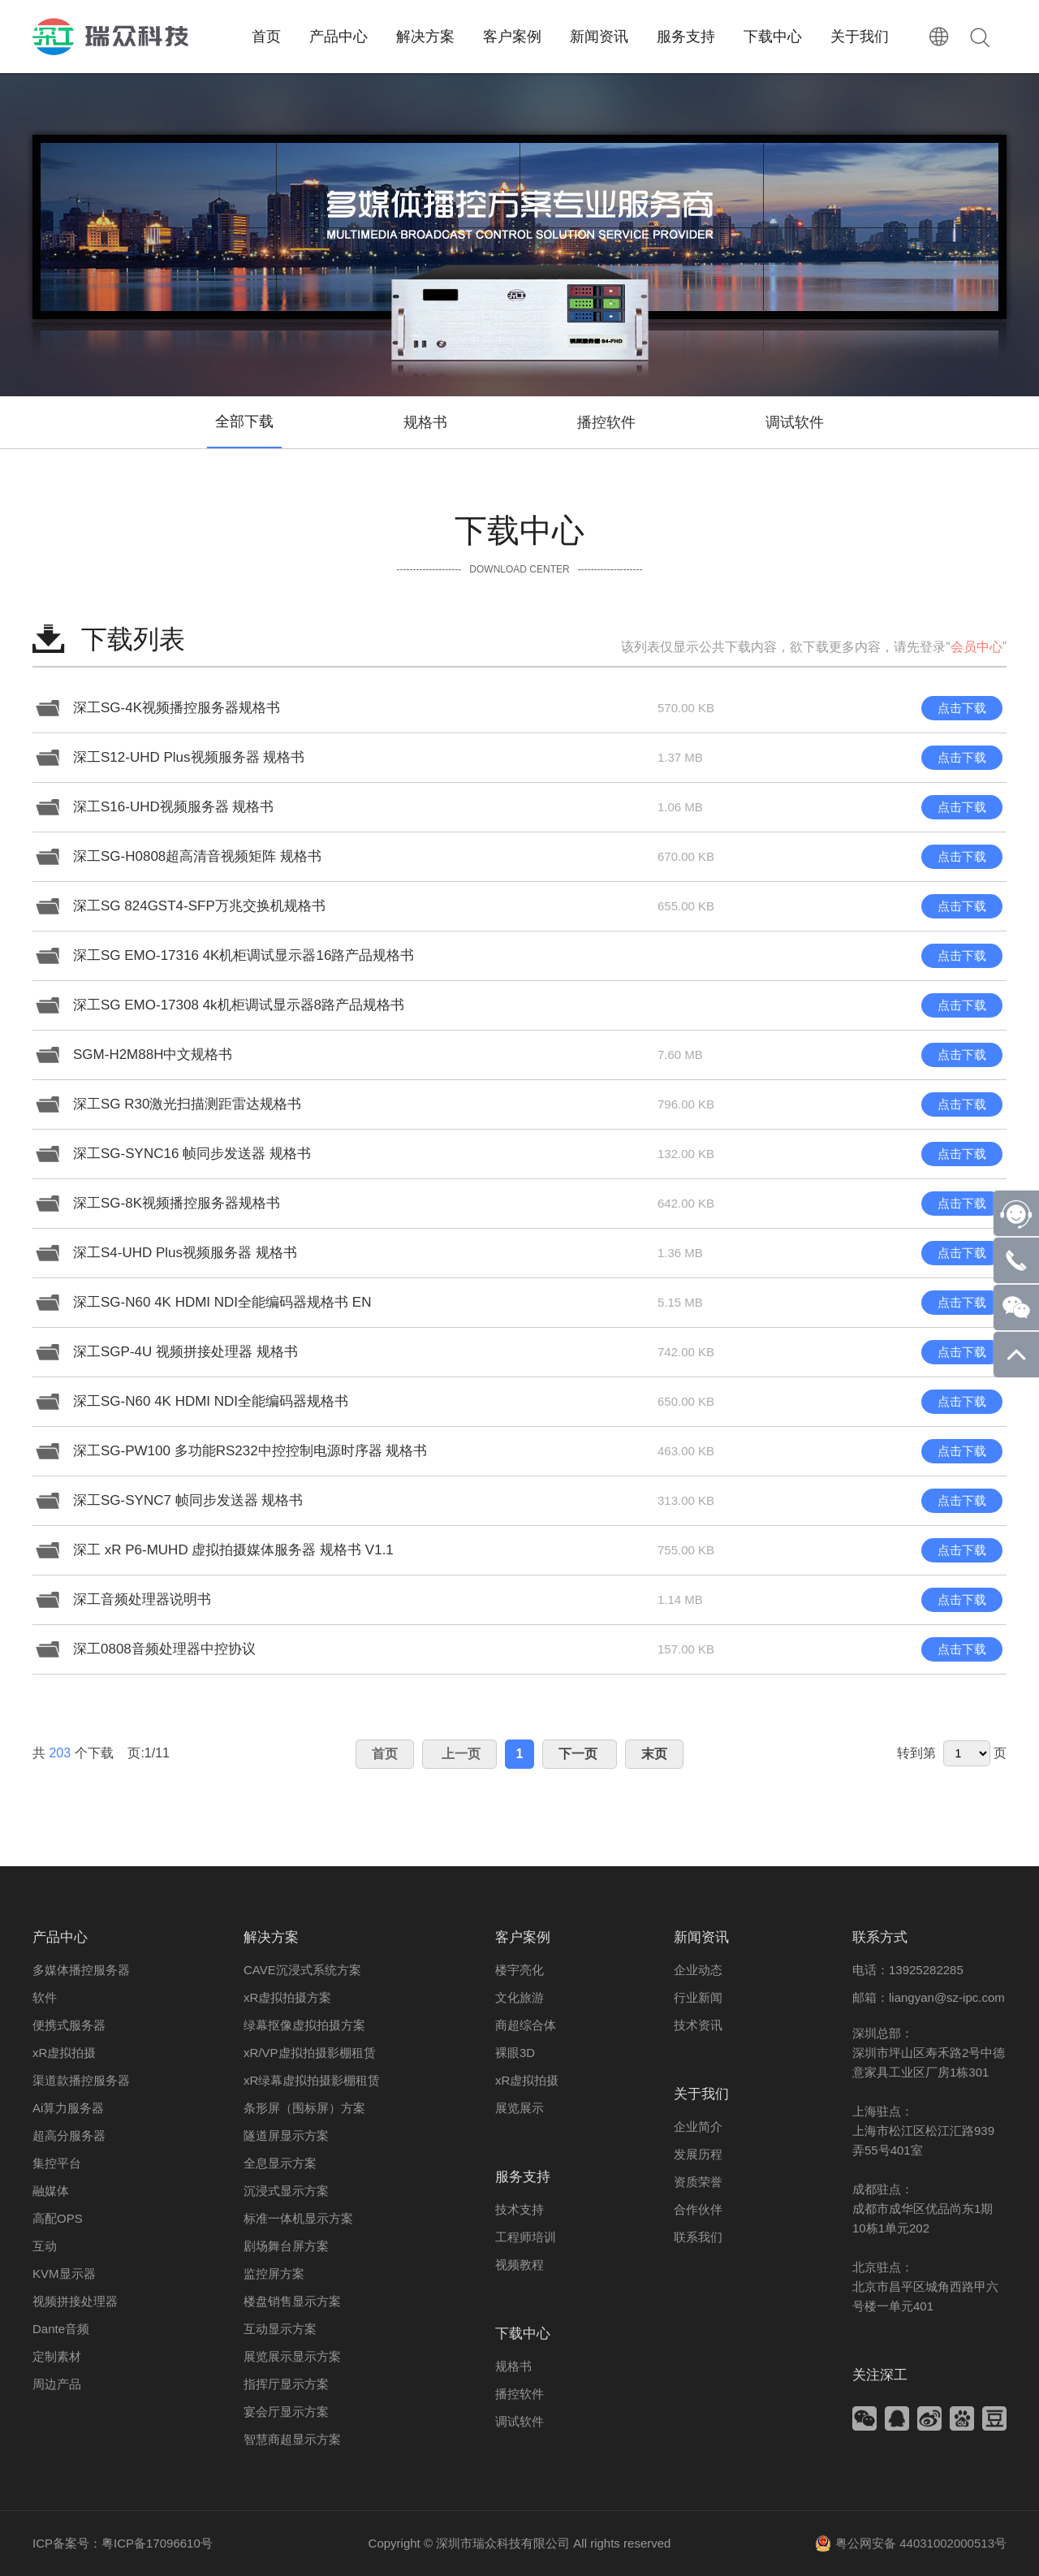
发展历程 (698, 2154)
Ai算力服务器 (68, 2108)
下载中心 (522, 2333)
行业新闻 (698, 1997)
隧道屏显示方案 (286, 2135)
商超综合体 (525, 2025)
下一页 (579, 1754)
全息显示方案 (280, 2163)
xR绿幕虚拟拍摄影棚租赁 (312, 2080)
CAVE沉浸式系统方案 (302, 1970)
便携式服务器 (69, 2025)
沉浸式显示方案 (286, 2191)
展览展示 (519, 2108)
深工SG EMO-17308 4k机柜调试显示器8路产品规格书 (238, 1005)
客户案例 (522, 1937)
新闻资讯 (701, 1937)
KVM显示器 (64, 2273)
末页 (654, 1754)
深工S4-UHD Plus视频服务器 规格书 (185, 1252)
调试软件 (794, 422)
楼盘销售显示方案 (292, 2301)
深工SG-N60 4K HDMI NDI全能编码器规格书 (210, 1401)
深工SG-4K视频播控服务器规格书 (176, 707)
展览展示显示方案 (292, 2356)
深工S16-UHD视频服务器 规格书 (173, 807)
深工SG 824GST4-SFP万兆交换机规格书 (199, 906)
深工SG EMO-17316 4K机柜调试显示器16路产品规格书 (243, 955)
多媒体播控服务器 (81, 1970)
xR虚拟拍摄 (64, 2053)
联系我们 (698, 2237)
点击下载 (962, 708)
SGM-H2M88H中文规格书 (152, 1054)
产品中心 (60, 1937)
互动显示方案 (280, 2329)
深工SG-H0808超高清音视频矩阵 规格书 (197, 856)
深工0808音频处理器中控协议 (164, 1649)
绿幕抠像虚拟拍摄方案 (304, 2025)
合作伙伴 (698, 2209)
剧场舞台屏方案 (286, 2246)
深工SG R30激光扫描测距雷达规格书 (187, 1104)
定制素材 (56, 2356)
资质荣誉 (698, 2182)
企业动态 (698, 1970)
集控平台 (56, 2163)
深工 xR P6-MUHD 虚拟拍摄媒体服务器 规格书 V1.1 (233, 1550)
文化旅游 (519, 1997)
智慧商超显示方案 (292, 2439)
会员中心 (976, 647)
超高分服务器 (69, 2135)
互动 (44, 2246)
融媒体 (50, 2191)
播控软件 (606, 422)
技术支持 (519, 2209)
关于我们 (701, 2094)
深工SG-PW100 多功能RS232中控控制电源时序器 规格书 (250, 1451)
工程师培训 (525, 2237)
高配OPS (57, 2218)
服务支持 (522, 2177)
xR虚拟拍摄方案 (287, 1997)
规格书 (425, 422)
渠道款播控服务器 (81, 2080)
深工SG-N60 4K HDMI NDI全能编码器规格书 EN (222, 1302)
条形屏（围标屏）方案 (304, 2108)
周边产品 (56, 2384)
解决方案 (271, 1937)
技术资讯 (698, 2025)
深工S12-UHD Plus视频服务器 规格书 (188, 757)
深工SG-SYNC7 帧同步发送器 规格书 (188, 1500)
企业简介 (698, 2126)
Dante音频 (60, 2329)
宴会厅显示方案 (286, 2411)
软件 (44, 1997)
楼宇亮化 (519, 1970)
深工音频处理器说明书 (142, 1599)
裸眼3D (515, 2053)
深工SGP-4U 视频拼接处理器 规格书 (185, 1351)
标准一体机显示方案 (298, 2218)
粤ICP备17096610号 (157, 2543)
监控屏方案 (274, 2273)
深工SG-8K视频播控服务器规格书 (176, 1203)
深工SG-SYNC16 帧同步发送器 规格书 (192, 1153)
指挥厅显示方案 (286, 2384)
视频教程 (519, 2264)
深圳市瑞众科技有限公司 (503, 2543)
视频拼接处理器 (75, 2301)
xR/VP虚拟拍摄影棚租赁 (310, 2053)
